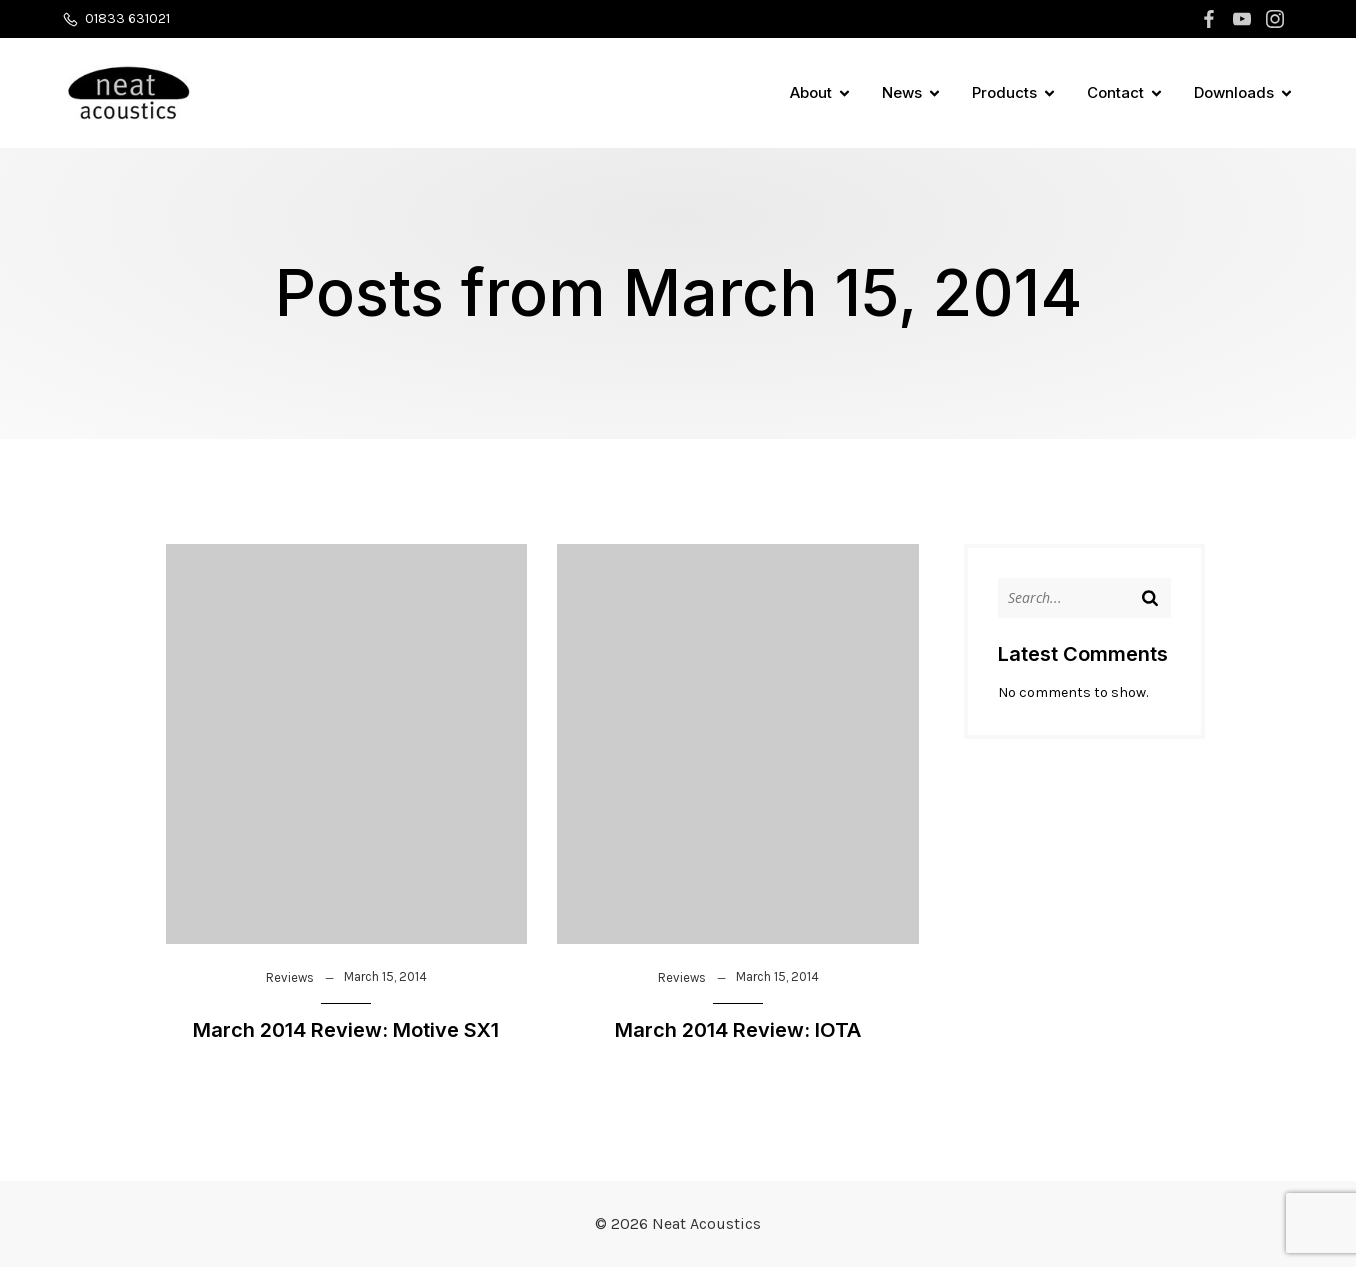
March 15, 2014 (385, 976)
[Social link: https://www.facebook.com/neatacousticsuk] (1211, 19)
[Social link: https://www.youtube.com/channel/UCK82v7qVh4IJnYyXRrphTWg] (1244, 19)
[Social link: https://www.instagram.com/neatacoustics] (1277, 19)
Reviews (290, 977)
